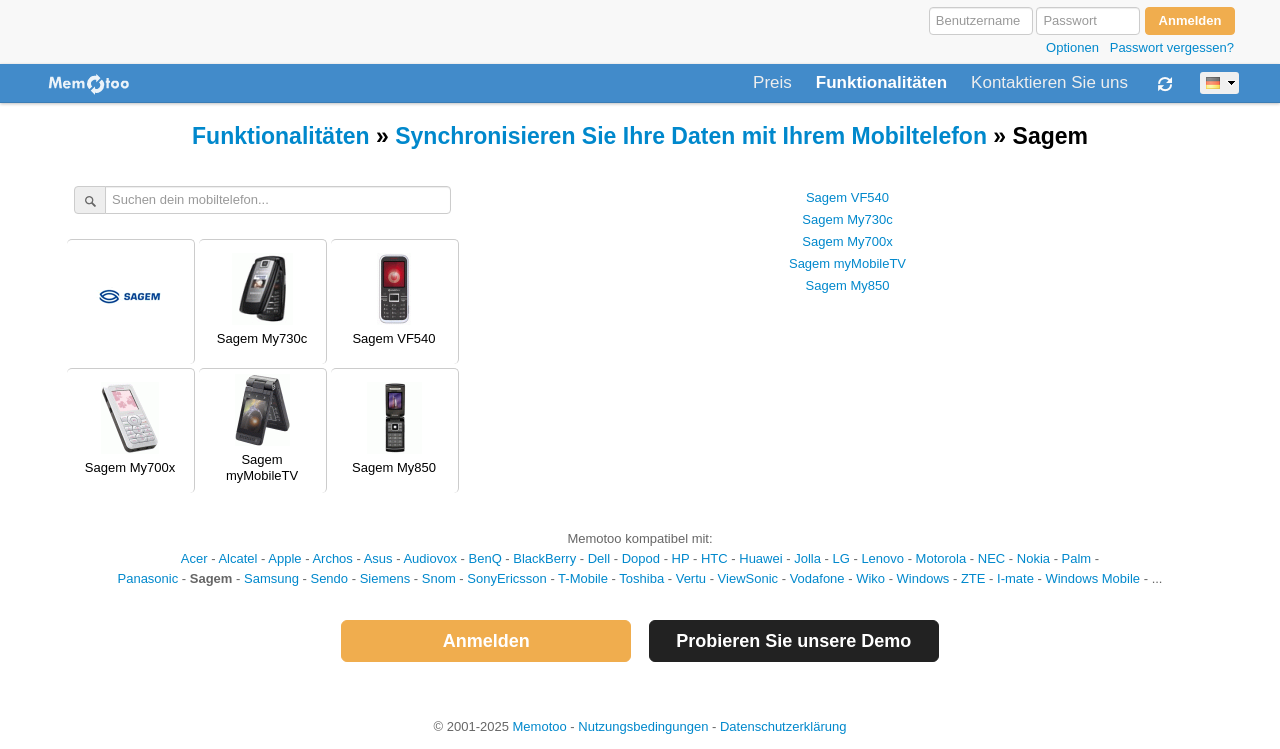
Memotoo (540, 726)
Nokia (1033, 558)
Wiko (870, 578)
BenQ (485, 558)
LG (840, 558)
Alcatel (237, 558)
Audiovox (429, 558)
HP (681, 558)
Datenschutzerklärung (783, 726)
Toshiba (641, 578)
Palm (1077, 558)
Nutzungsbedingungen (643, 726)
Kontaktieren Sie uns (1049, 83)
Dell (599, 558)
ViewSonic (748, 578)
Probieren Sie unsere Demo (793, 641)
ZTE (973, 578)
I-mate (1015, 578)
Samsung (271, 578)
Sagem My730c (847, 219)
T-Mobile (583, 578)
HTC (714, 558)
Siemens (385, 578)
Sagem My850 (848, 285)
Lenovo (882, 558)
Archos (332, 558)
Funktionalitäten (881, 83)
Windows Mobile (1092, 578)
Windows (923, 578)
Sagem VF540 (847, 197)
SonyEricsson (506, 578)
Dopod (641, 558)
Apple (284, 558)
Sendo (329, 578)
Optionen (1072, 47)
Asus (378, 558)
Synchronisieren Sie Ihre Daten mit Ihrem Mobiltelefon (691, 136)
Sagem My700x (847, 241)
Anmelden (486, 641)
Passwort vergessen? (1172, 47)
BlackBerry (544, 558)
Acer (194, 558)
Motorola (941, 558)
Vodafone (817, 578)
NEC (991, 558)
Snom (439, 578)
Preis (772, 83)
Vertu (691, 578)
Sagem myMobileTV (847, 263)
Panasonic (148, 578)
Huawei (760, 558)
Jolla (807, 558)
